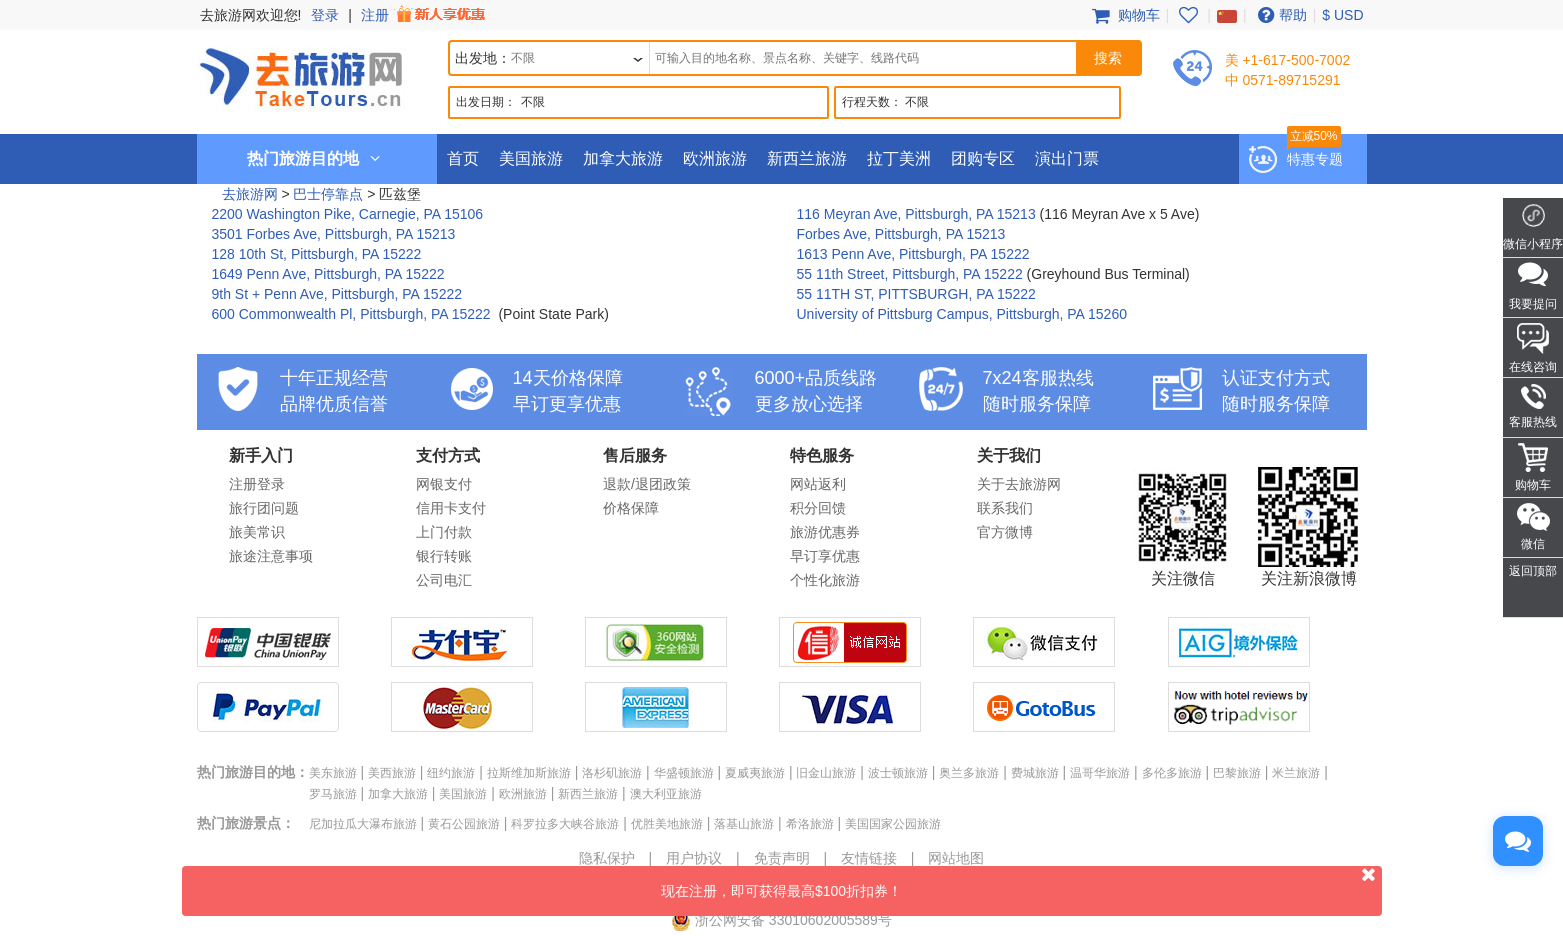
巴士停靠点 (328, 194)
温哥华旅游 (1100, 773)
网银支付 (444, 484)
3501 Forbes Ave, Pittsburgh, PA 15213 (334, 234)
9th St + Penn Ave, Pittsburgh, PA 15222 (337, 294)
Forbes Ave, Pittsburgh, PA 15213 (901, 234)
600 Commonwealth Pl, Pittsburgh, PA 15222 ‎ (353, 314)
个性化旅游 (825, 580)
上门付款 (444, 532)
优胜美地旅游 (667, 824)
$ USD (1342, 15)
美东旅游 (333, 773)
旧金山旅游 (826, 773)
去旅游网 (250, 194)
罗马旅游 (333, 794)
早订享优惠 (825, 556)
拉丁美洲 (899, 158)
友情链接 (869, 858)
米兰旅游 (1296, 773)
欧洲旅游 (715, 158)
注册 (425, 15)
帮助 (1280, 15)
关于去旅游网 (1019, 484)
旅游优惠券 (825, 532)
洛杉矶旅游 (612, 773)
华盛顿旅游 (684, 773)
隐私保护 (607, 858)
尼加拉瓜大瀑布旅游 (363, 824)
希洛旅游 (810, 824)
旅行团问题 (264, 508)
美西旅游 (392, 773)
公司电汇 (444, 580)
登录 (325, 15)
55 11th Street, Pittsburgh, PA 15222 (910, 274)
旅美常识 (257, 532)
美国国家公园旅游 (893, 824)
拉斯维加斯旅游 (529, 773)
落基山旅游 (744, 824)
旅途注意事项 (271, 556)
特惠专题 (1315, 159)
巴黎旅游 (1237, 773)
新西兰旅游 (807, 158)
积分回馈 (818, 508)
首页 (463, 158)
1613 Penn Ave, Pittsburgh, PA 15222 (913, 254)
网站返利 (818, 484)
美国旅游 (531, 158)
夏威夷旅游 (755, 773)
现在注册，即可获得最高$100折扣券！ (1021, 882)
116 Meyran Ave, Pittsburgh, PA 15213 (916, 214)
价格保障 (631, 508)
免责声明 (782, 858)
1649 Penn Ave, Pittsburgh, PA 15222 (328, 274)
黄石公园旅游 (464, 824)
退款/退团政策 (647, 484)
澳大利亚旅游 (666, 794)
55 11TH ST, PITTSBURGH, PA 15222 (916, 294)
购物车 (1124, 15)
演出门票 (1067, 158)
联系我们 (1005, 508)
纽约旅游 (451, 773)
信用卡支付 (451, 508)
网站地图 (956, 858)
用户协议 (694, 858)
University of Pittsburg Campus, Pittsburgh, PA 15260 (962, 314)
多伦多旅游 (1172, 773)
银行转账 (444, 556)
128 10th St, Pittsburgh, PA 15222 (317, 254)
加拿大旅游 (623, 158)
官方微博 (1005, 532)
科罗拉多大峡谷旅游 (565, 824)
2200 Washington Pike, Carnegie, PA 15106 (348, 214)
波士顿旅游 (898, 773)
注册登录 (257, 484)
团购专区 (983, 158)
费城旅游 (1035, 773)
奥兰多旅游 (969, 773)
